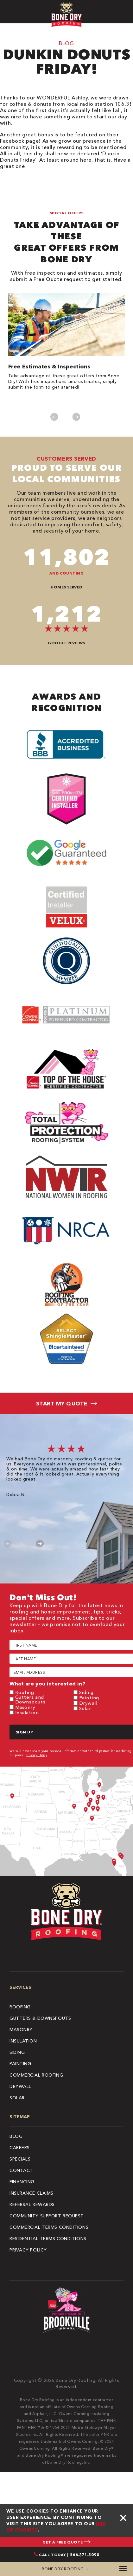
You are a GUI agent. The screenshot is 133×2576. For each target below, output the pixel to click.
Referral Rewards (32, 2204)
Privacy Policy (36, 1755)
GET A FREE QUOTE (66, 2542)
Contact (21, 2170)
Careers (20, 2147)
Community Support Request (47, 2216)
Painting (89, 1697)
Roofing (24, 1692)
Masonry (25, 1707)
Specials (20, 2159)
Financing (22, 2182)
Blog (16, 2136)
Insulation (27, 1712)
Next (76, 417)
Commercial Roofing (36, 2075)
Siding (86, 1692)
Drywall (88, 1703)
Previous (54, 417)
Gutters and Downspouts (30, 1699)
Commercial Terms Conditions (49, 2227)
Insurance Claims (32, 2193)
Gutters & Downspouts (40, 2018)
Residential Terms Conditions (48, 2238)
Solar (85, 1708)
